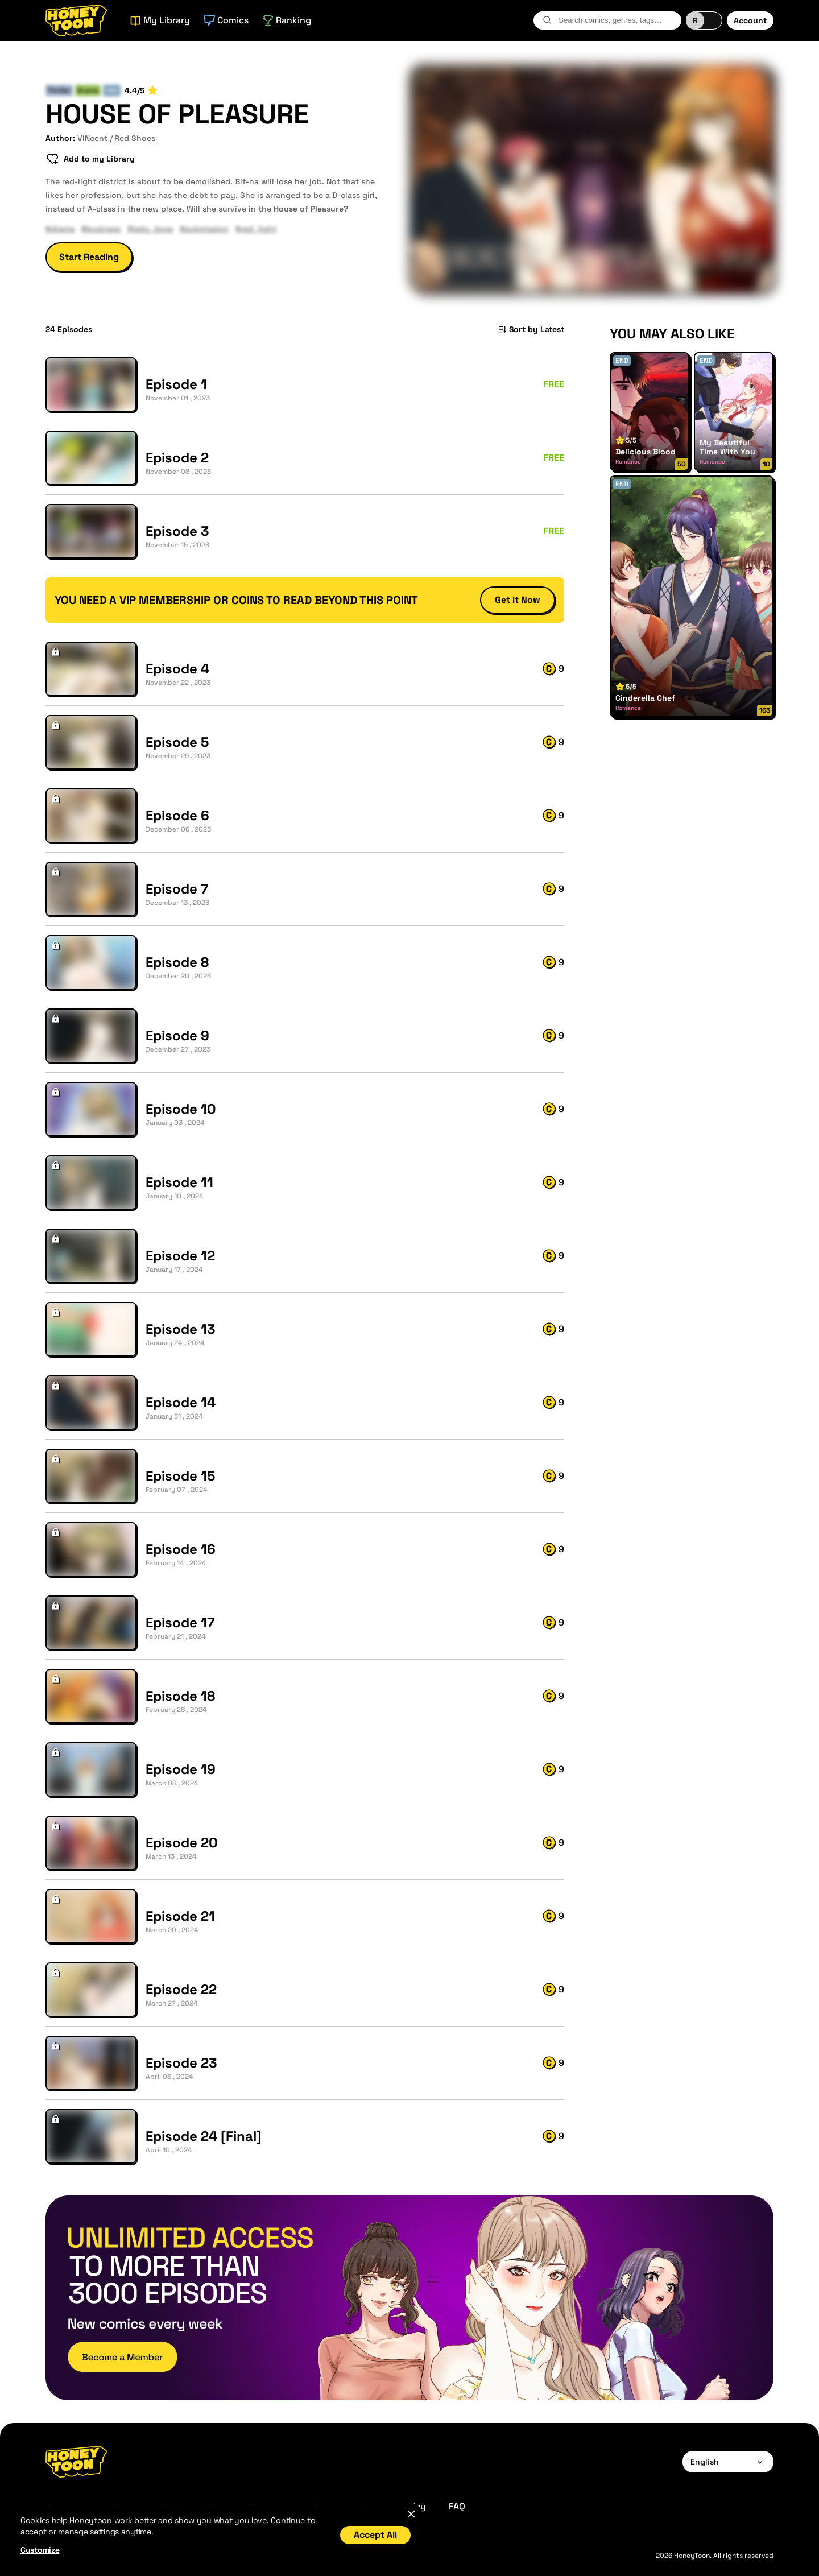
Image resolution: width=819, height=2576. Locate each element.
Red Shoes (134, 138)
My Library (160, 20)
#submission (204, 228)
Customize (39, 2550)
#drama (60, 228)
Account (750, 20)
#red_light (255, 228)
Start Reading (89, 257)
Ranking (286, 20)
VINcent (92, 138)
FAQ (457, 2506)
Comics (226, 20)
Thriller (59, 90)
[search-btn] (547, 19)
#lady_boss (150, 228)
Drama (87, 90)
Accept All (375, 2535)
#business (101, 228)
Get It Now (517, 600)
